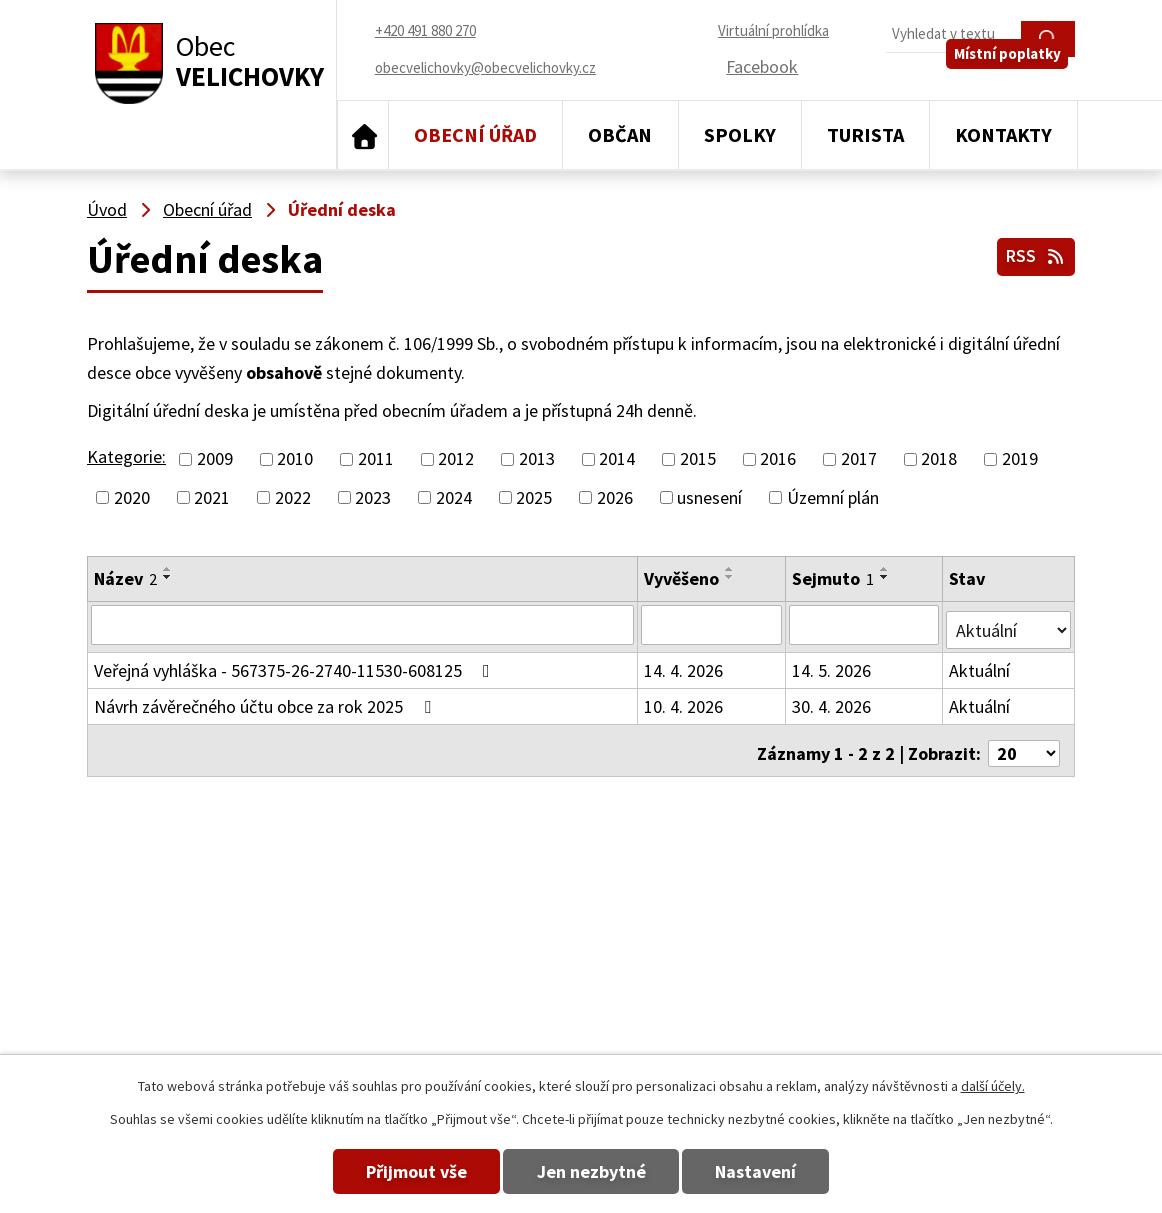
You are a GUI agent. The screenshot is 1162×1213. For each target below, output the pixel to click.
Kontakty (1003, 134)
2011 (376, 459)
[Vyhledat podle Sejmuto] (865, 624)
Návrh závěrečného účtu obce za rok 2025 (266, 700)
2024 (454, 497)
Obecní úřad (475, 134)
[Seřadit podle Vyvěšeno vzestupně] (731, 569)
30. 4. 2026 (832, 700)
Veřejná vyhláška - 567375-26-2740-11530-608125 (296, 664)
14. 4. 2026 (684, 664)
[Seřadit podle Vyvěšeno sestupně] (731, 577)
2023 (373, 497)
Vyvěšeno (682, 578)
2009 (215, 459)
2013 (537, 459)
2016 (778, 459)
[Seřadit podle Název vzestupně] (168, 569)
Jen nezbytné (591, 1171)
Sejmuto (834, 578)
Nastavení (779, 1171)
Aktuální (980, 664)
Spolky (740, 134)
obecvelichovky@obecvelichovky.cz (945, 930)
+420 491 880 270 (717, 930)
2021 (212, 497)
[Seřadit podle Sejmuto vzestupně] (886, 569)
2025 (534, 497)
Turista (865, 134)
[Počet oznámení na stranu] (1024, 741)
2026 (615, 497)
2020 (132, 497)
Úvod (363, 135)
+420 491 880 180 (717, 959)
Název (125, 578)
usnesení (709, 497)
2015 (698, 459)
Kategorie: (126, 456)
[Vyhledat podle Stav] (1009, 623)
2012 (456, 459)
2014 (617, 459)
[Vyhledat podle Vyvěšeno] (712, 624)
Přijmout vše (393, 1171)
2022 (293, 497)
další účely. (993, 1086)
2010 (295, 459)
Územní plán (833, 497)
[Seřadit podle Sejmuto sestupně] (886, 577)
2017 (859, 459)
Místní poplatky (1014, 76)
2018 (939, 459)
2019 (1020, 459)
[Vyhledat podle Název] (363, 624)
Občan (620, 134)
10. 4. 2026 (684, 700)
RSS (1033, 252)
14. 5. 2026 (832, 664)
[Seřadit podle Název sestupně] (168, 577)
